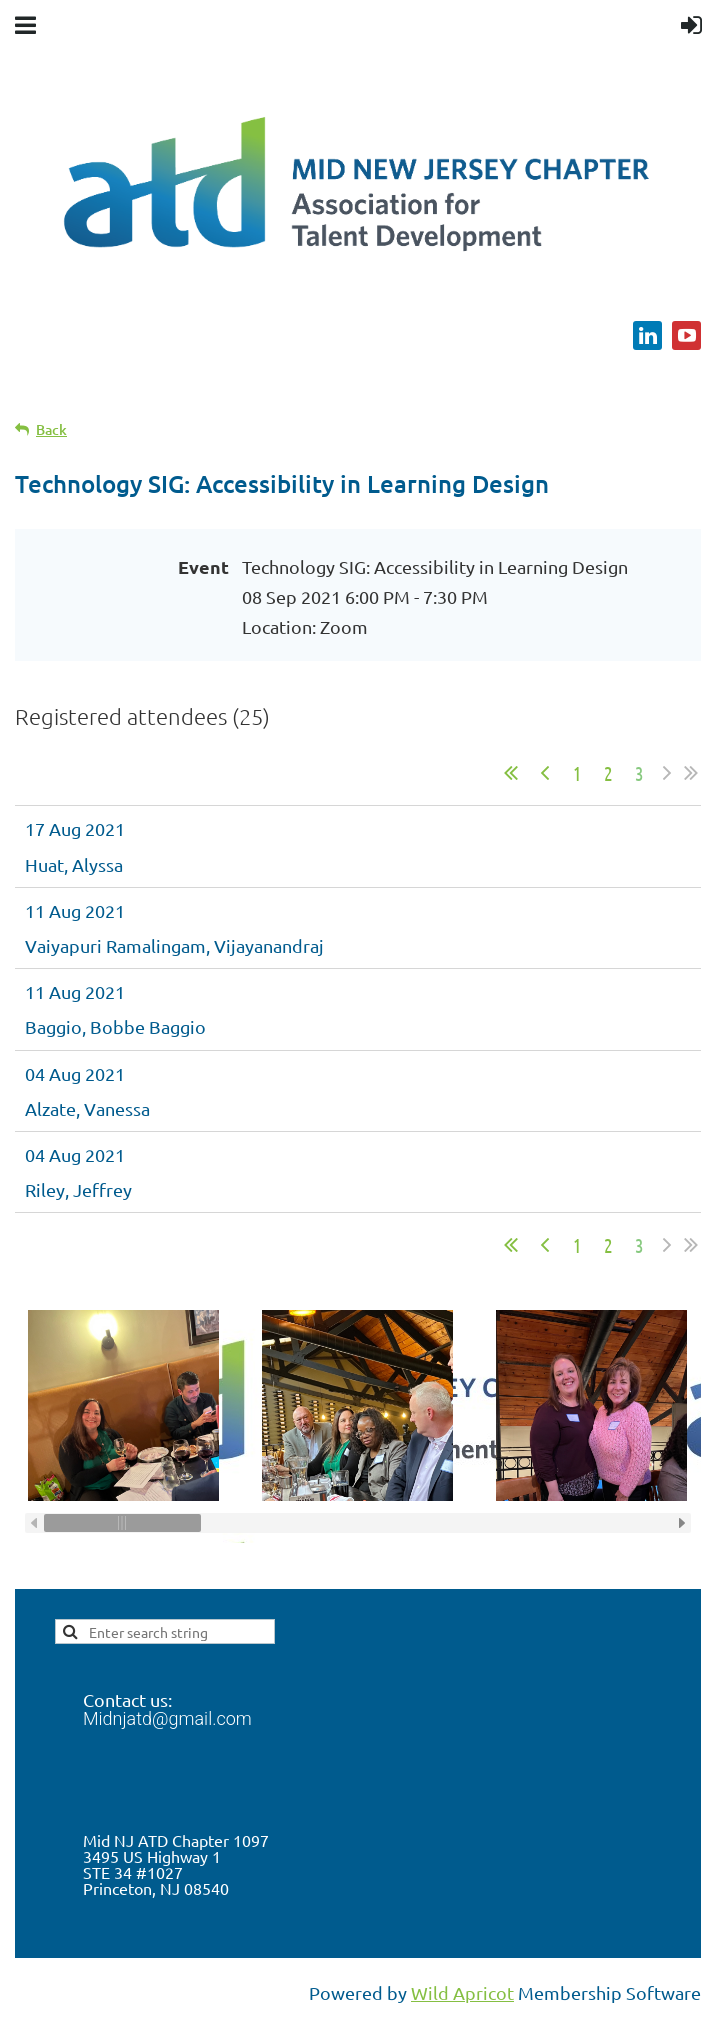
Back (51, 429)
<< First (511, 773)
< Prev (545, 773)
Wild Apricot (462, 1992)
